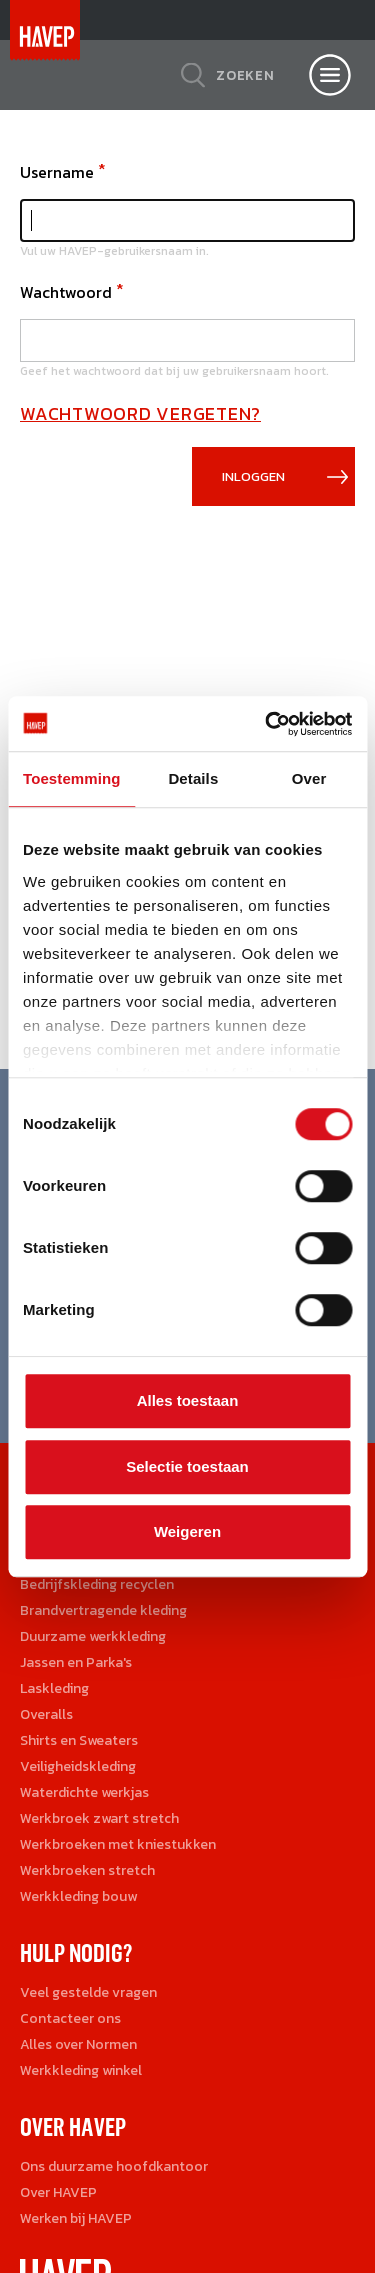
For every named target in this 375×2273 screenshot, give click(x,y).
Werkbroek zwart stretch (99, 1818)
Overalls (46, 1714)
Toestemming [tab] (72, 778)
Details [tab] (193, 778)
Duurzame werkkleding (93, 1636)
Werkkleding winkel (81, 2070)
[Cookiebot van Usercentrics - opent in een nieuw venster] (267, 724)
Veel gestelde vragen (88, 1992)
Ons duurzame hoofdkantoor (114, 2166)
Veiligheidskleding (78, 1766)
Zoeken (245, 75)
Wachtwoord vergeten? (140, 413)
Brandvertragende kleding (103, 1610)
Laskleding (54, 1688)
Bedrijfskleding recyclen (97, 1584)
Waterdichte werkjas (84, 1792)
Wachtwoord (66, 292)
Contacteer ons (70, 2018)
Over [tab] (309, 778)
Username (57, 172)
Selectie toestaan (187, 1466)
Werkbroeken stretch (87, 1870)
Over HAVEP (58, 2192)
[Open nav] (330, 75)
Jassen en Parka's (76, 1662)
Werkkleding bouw (78, 1896)
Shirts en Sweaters (79, 1740)
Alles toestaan (188, 1400)
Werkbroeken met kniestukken (118, 1844)
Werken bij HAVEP (76, 2218)
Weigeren (187, 1531)
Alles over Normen (78, 2044)
